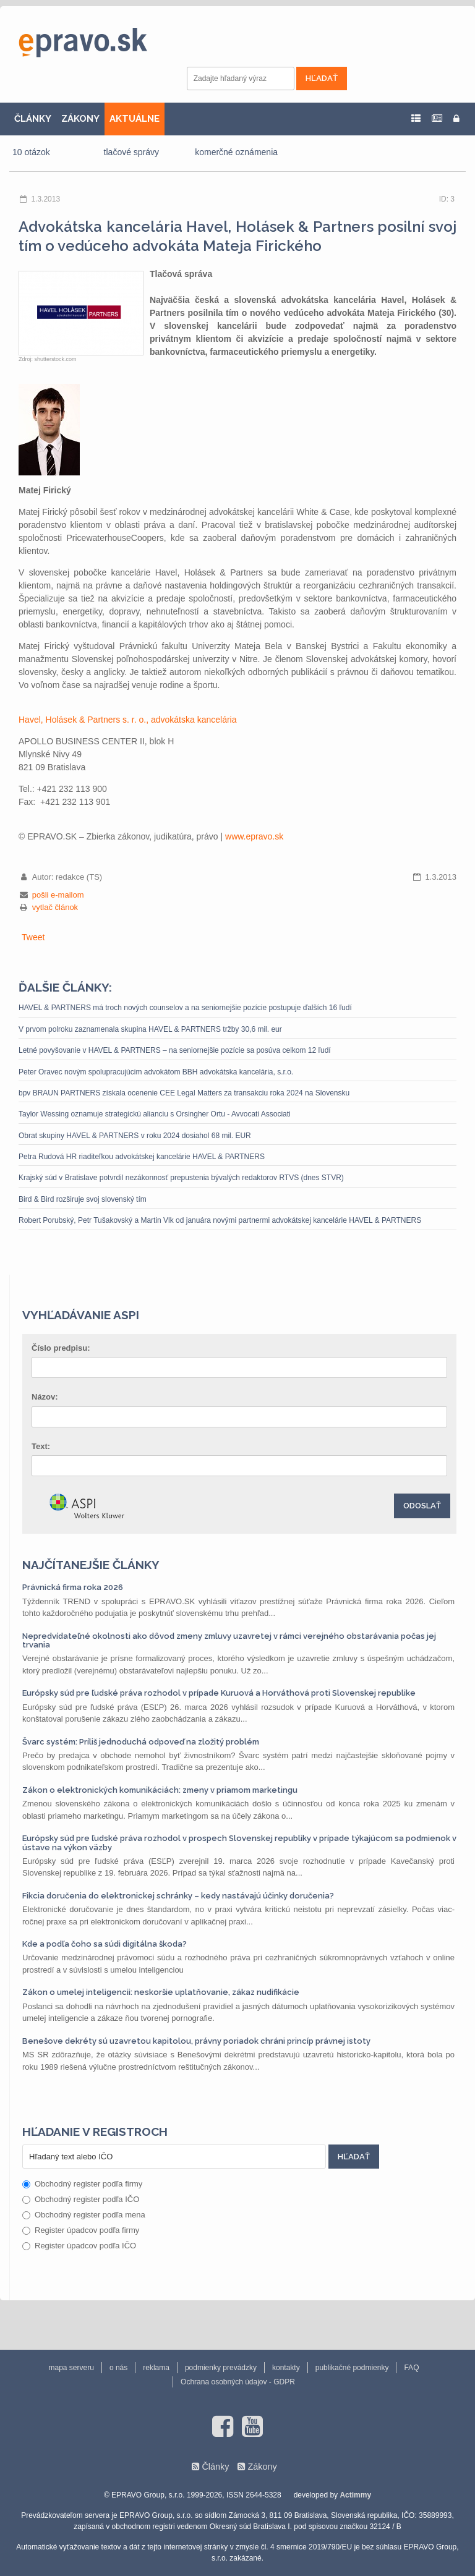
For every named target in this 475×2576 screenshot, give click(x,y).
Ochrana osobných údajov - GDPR (238, 2382)
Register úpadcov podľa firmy (80, 2230)
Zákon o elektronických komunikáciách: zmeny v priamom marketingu (159, 1790)
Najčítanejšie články (91, 1564)
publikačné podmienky (352, 2367)
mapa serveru (71, 2367)
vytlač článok (55, 907)
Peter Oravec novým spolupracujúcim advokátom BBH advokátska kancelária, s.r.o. (156, 1072)
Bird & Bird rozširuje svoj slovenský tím (83, 1199)
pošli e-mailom (58, 894)
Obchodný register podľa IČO (80, 2199)
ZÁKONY (80, 118)
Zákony (261, 2467)
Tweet (33, 937)
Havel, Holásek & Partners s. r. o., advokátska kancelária (128, 720)
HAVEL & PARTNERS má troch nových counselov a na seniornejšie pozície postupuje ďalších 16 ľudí (185, 1007)
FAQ (411, 2367)
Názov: (45, 1396)
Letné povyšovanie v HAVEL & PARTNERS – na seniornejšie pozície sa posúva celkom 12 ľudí (175, 1050)
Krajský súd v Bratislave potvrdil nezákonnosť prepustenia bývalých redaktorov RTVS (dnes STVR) (181, 1177)
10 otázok (31, 152)
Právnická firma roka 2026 (72, 1587)
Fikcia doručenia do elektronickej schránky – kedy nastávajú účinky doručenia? (178, 1895)
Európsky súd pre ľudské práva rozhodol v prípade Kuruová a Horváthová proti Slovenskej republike (219, 1693)
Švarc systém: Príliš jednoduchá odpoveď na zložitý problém (140, 1741)
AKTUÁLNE (134, 118)
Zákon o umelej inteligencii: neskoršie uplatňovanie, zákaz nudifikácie (160, 1992)
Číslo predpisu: (61, 1348)
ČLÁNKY (32, 118)
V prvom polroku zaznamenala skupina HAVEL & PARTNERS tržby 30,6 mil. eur (150, 1029)
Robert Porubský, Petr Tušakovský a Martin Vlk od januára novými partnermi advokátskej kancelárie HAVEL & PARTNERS (220, 1220)
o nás (118, 2367)
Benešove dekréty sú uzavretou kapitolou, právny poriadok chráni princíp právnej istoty (196, 2041)
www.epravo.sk (254, 836)
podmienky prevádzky (221, 2367)
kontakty (286, 2367)
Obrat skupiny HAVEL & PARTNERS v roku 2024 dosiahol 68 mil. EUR (135, 1135)
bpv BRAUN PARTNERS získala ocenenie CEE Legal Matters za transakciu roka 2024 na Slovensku (184, 1093)
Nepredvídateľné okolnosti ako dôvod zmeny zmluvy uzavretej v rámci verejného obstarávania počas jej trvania (229, 1640)
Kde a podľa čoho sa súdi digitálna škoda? (104, 1944)
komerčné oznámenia (236, 152)
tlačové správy (131, 152)
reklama (156, 2367)
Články (215, 2467)
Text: (41, 1446)
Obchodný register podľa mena (83, 2214)
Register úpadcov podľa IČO (79, 2245)
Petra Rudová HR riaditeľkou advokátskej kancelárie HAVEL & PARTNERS (142, 1156)
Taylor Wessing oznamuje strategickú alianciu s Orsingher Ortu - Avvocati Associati (155, 1114)
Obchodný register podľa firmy (82, 2183)
